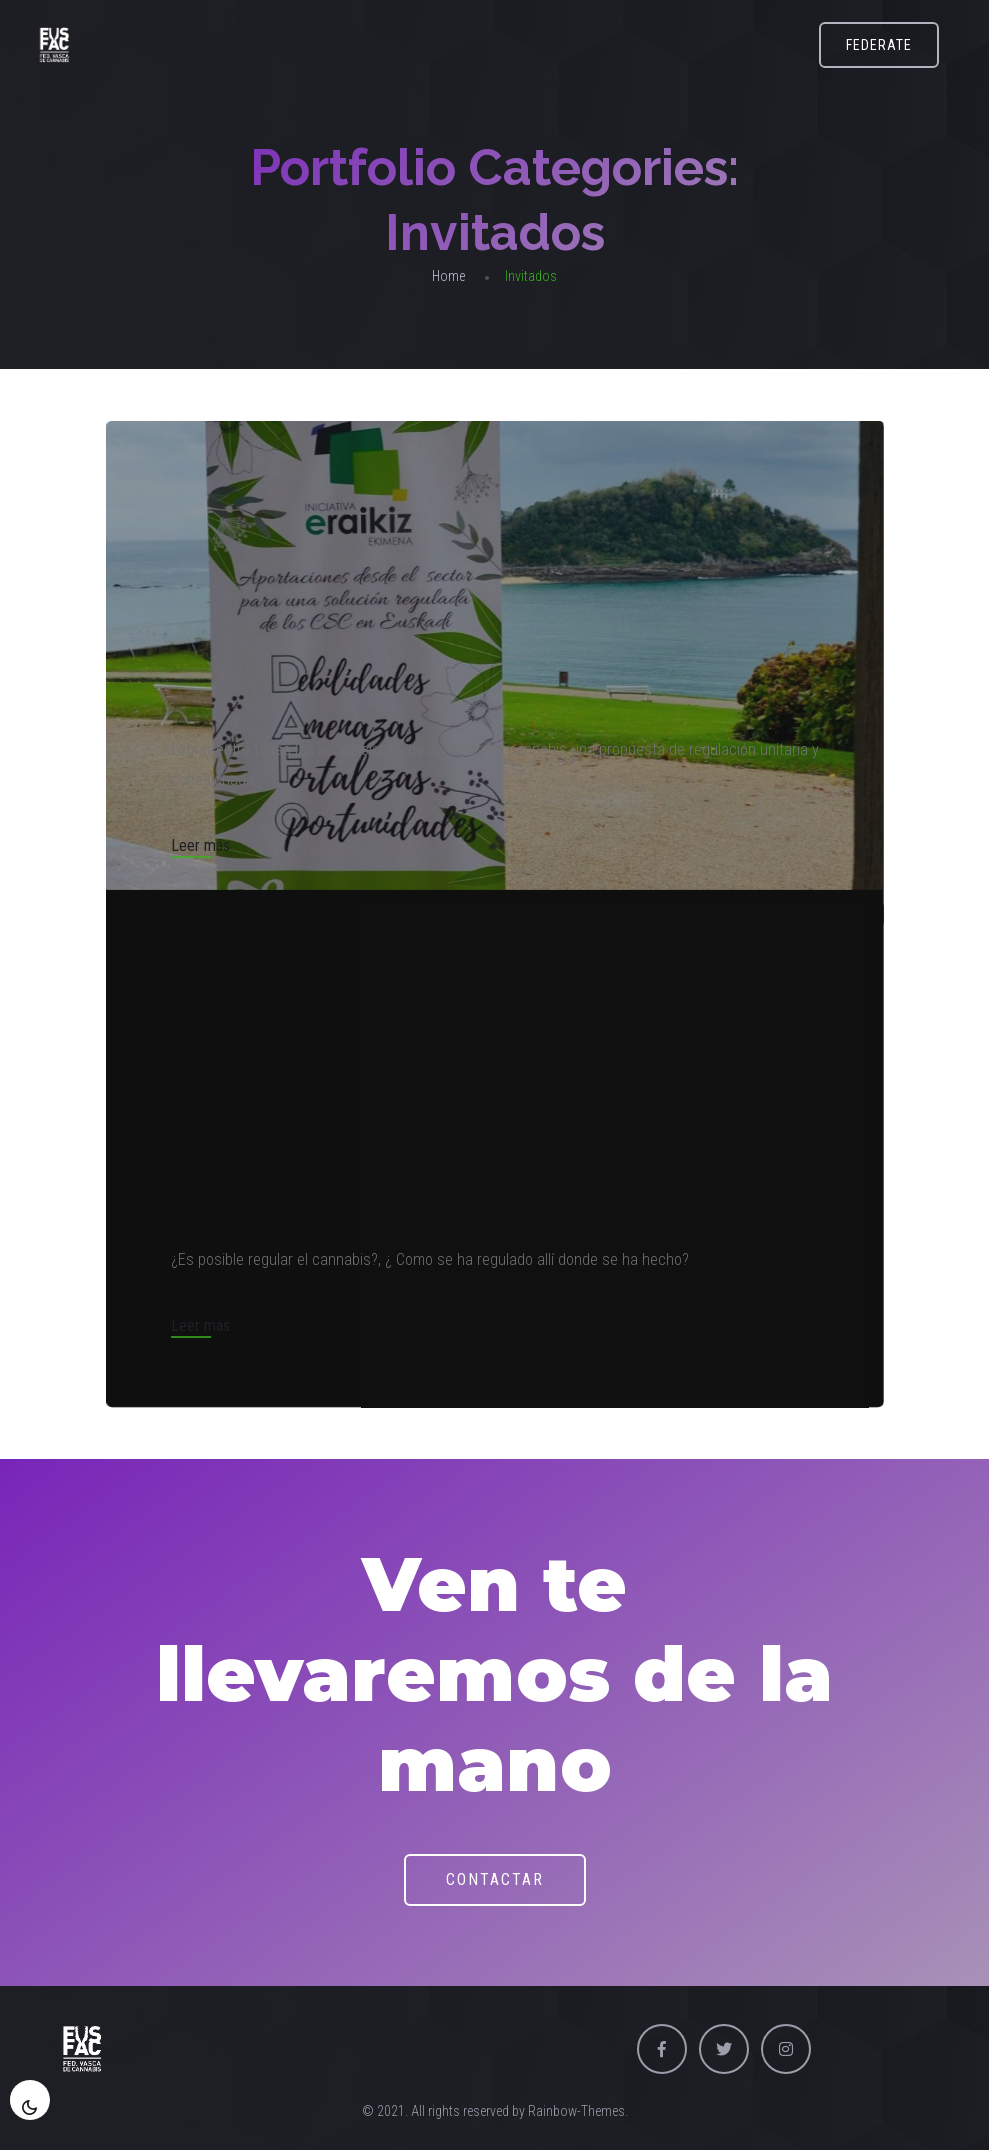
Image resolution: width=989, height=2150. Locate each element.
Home (448, 276)
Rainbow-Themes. (578, 2111)
